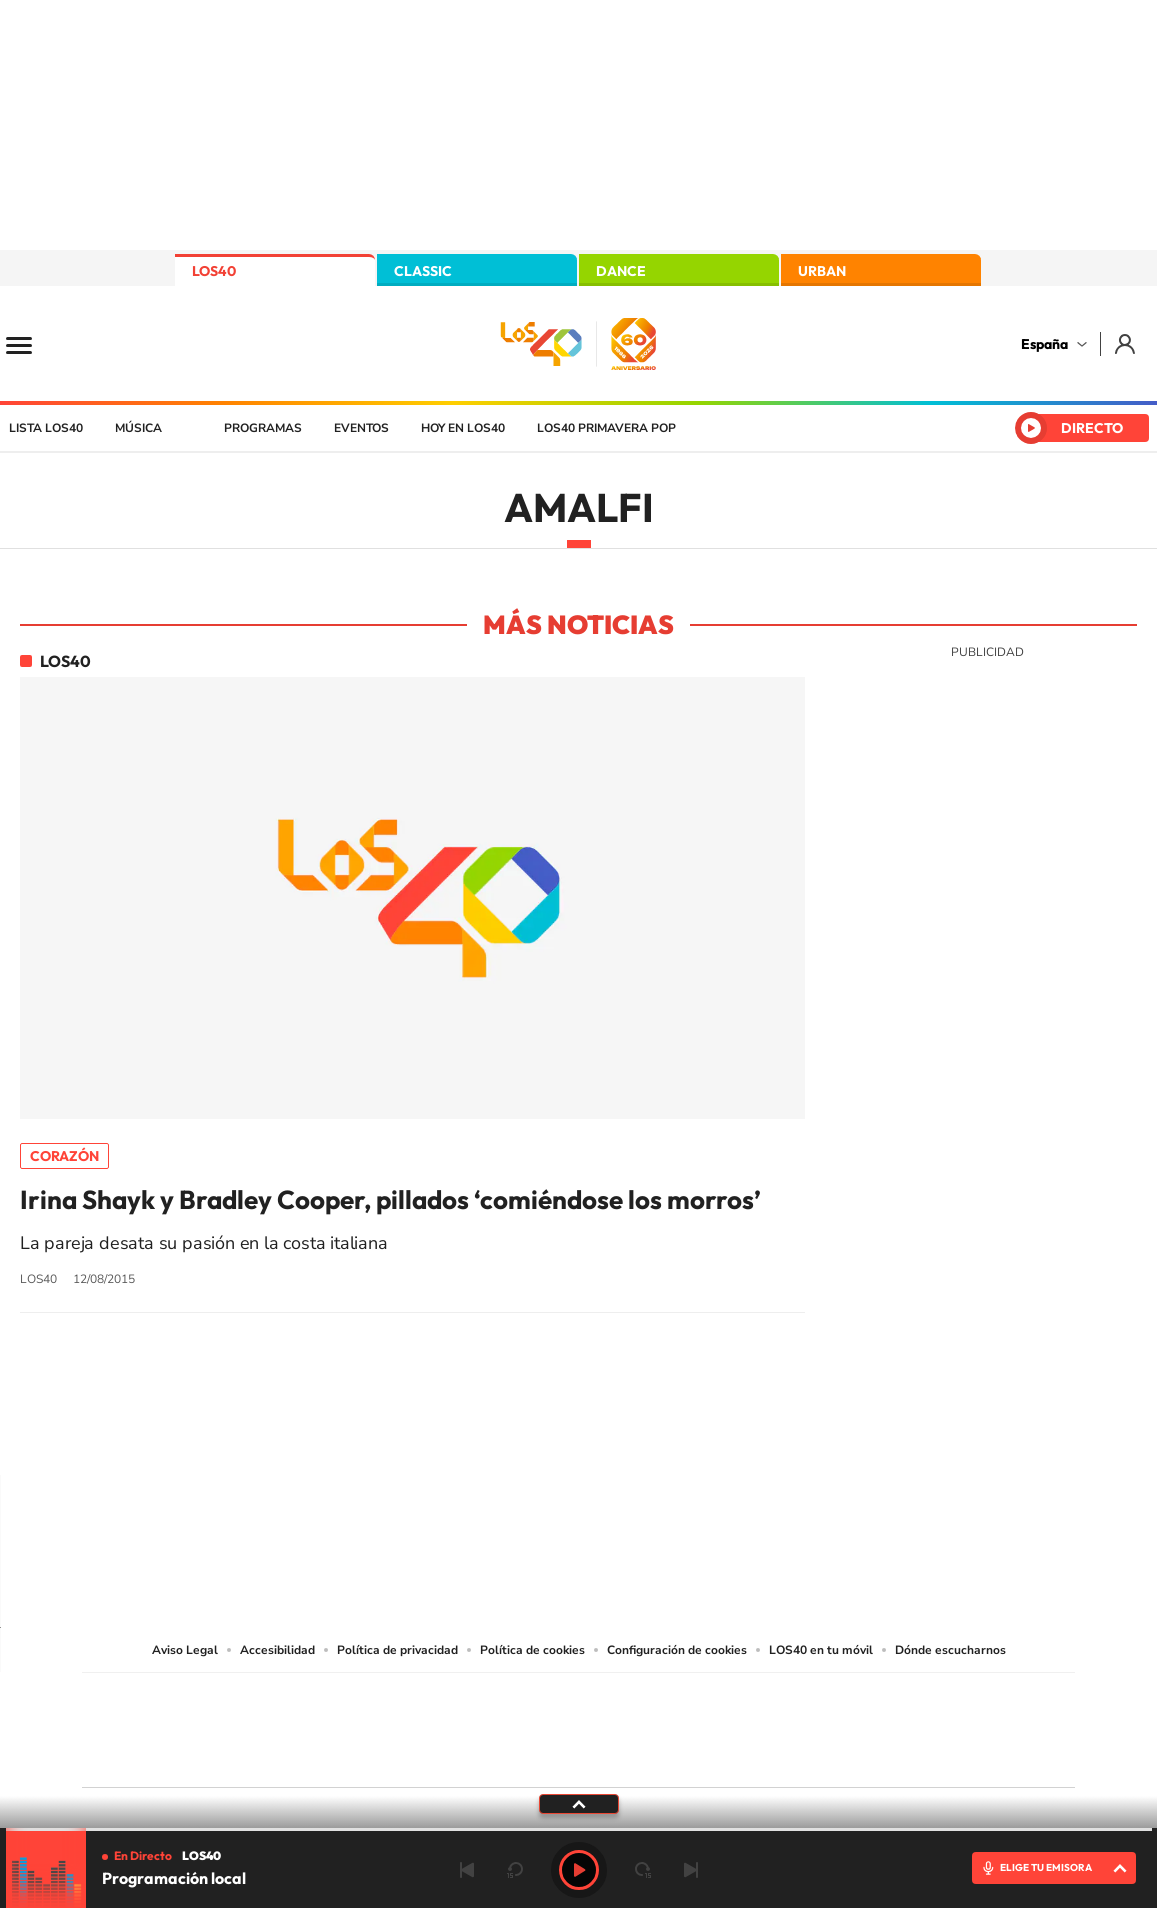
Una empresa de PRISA (172, 1716)
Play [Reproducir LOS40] (579, 1870)
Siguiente (691, 1870)
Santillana (539, 1700)
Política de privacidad (397, 1650)
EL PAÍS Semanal (770, 1725)
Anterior (467, 1870)
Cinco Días (621, 1725)
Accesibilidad (277, 1650)
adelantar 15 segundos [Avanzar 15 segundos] (643, 1870)
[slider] (579, 1829)
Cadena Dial (697, 1725)
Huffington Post (376, 1725)
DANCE (621, 271)
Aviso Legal (185, 1650)
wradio (544, 1725)
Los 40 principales (445, 1700)
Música (138, 428)
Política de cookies (532, 1650)
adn (860, 1700)
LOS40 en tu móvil (821, 1650)
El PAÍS (349, 1700)
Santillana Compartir (645, 1700)
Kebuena (916, 1725)
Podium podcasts (534, 1755)
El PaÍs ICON (620, 1755)
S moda (703, 1755)
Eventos (361, 428)
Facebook (619, 1436)
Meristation (888, 1755)
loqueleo (792, 1755)
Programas (263, 428)
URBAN (822, 271)
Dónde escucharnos (950, 1650)
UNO (487, 1725)
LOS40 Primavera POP (606, 428)
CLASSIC (423, 271)
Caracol (934, 1700)
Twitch (659, 1436)
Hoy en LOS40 (463, 428)
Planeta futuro (844, 1725)
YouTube (539, 1436)
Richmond (337, 1755)
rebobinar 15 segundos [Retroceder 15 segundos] (515, 1870)
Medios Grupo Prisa (171, 1765)
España (1044, 344)
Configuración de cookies (677, 1650)
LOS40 (214, 271)
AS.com (794, 1700)
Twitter (579, 1436)
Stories (699, 1436)
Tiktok (499, 1436)
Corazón (64, 1156)
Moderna (435, 1755)
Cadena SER (731, 1700)
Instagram (459, 1436)
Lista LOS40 (46, 428)
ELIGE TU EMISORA (1046, 1867)
